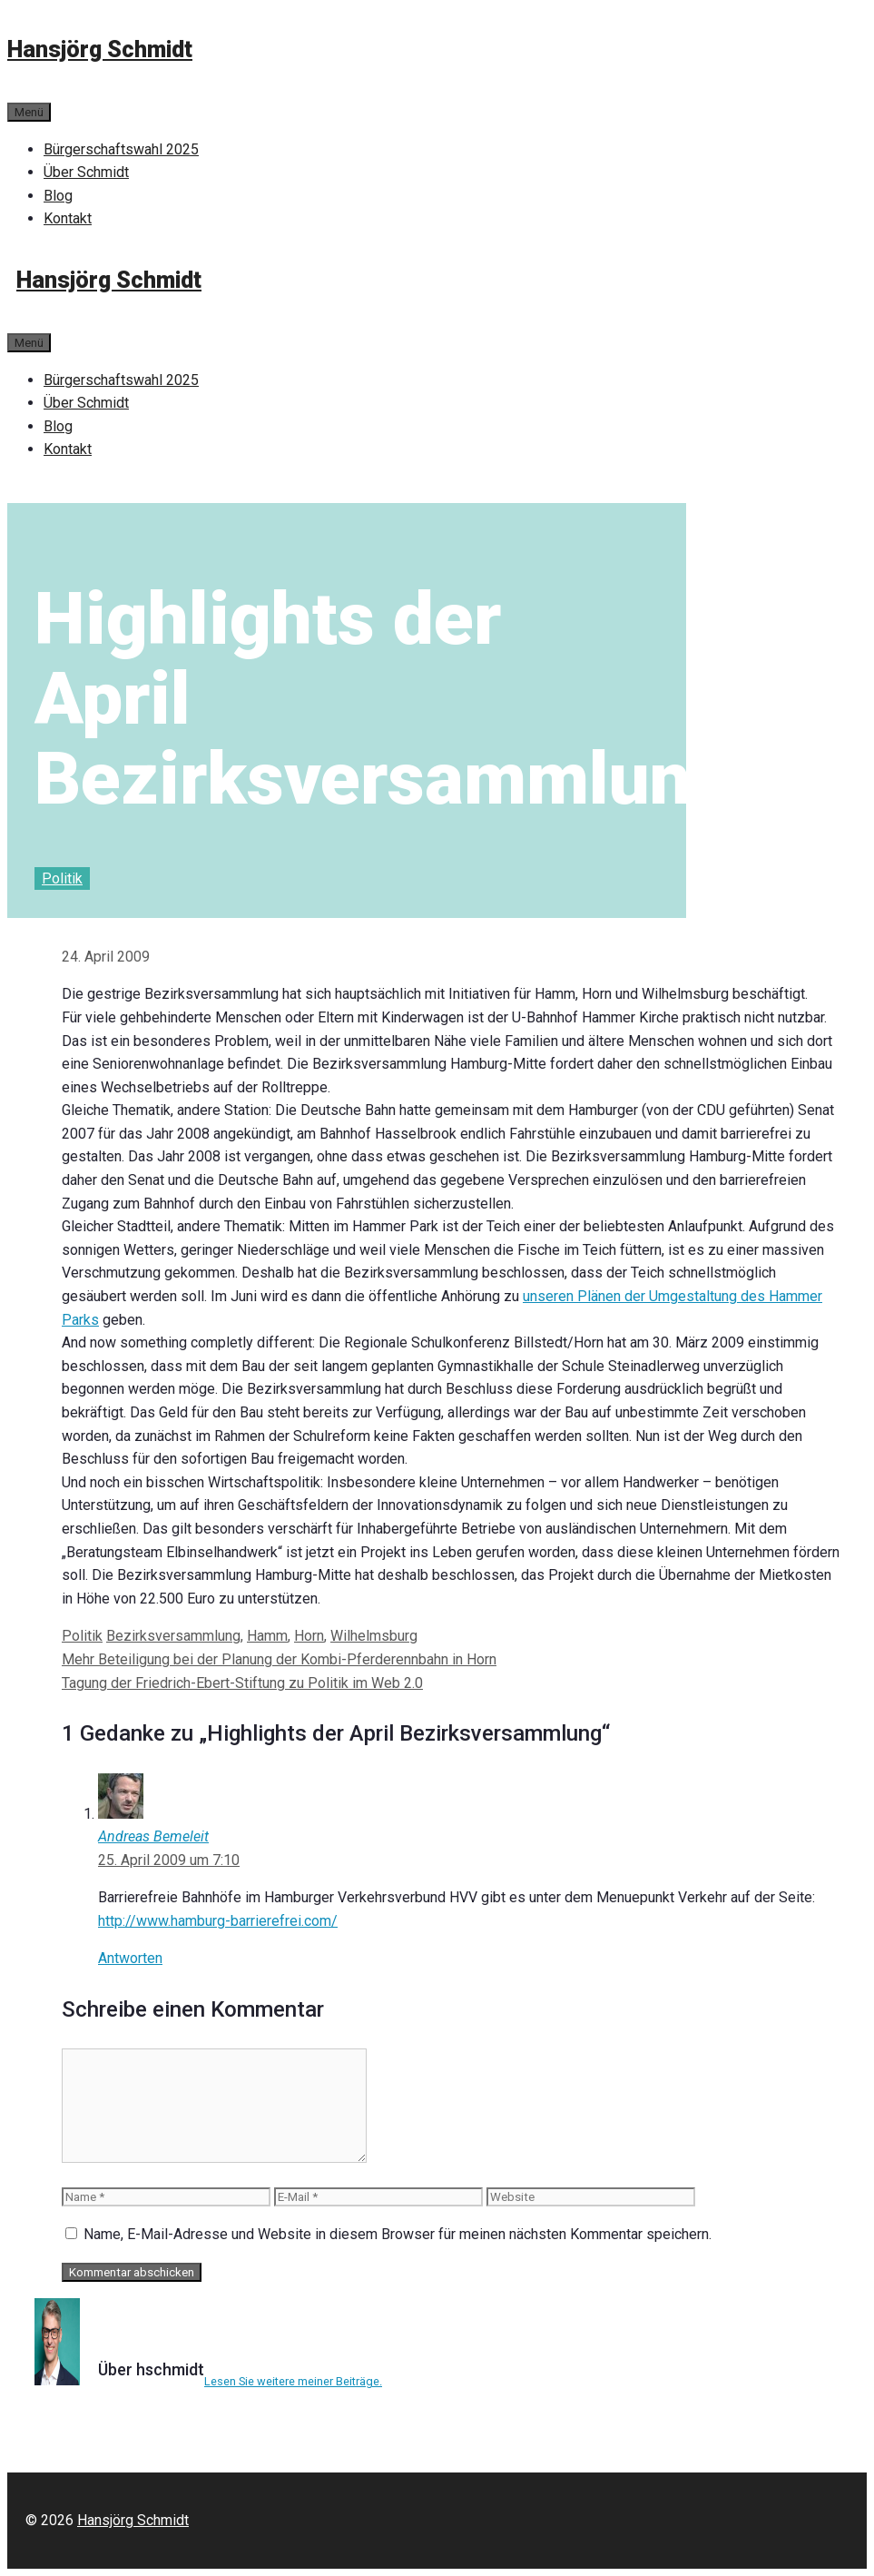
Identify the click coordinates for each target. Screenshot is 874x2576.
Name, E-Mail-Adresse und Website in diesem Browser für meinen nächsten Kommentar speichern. (397, 2234)
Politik (62, 878)
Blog (58, 195)
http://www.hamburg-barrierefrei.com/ (218, 1921)
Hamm (267, 1635)
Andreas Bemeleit (153, 1836)
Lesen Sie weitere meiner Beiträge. (293, 2381)
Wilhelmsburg (373, 1635)
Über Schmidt (86, 172)
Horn (309, 1635)
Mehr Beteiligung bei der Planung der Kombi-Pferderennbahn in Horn (279, 1659)
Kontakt (68, 218)
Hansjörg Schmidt (99, 49)
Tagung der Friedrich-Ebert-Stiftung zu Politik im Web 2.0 (242, 1683)
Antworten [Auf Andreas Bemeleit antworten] (130, 1958)
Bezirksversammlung (173, 1635)
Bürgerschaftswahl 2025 (121, 149)
